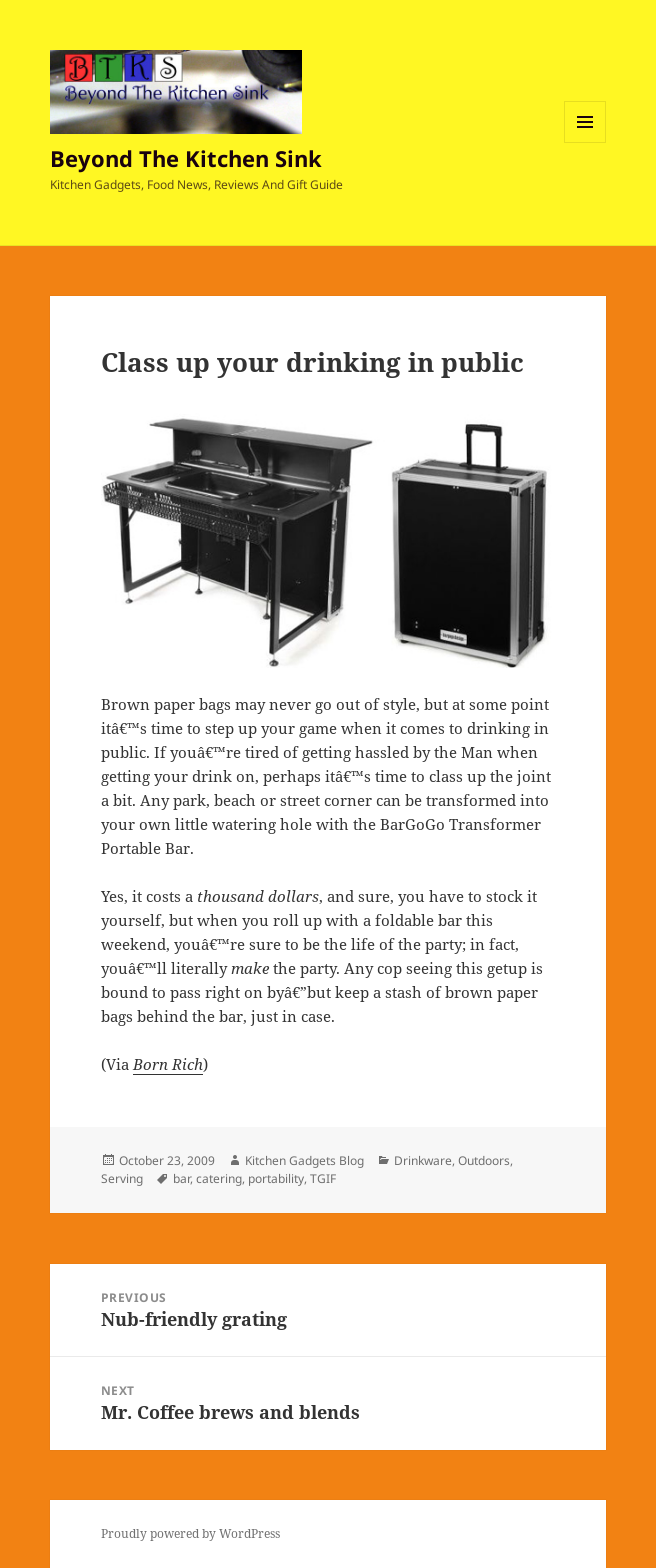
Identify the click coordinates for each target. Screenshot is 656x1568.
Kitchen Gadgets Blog (304, 1160)
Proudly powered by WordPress (190, 1533)
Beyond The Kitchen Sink (186, 158)
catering (219, 1178)
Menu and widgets (585, 142)
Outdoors (484, 1160)
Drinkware (423, 1160)
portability (276, 1178)
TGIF (323, 1178)
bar (181, 1178)
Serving (122, 1178)
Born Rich (168, 1064)
